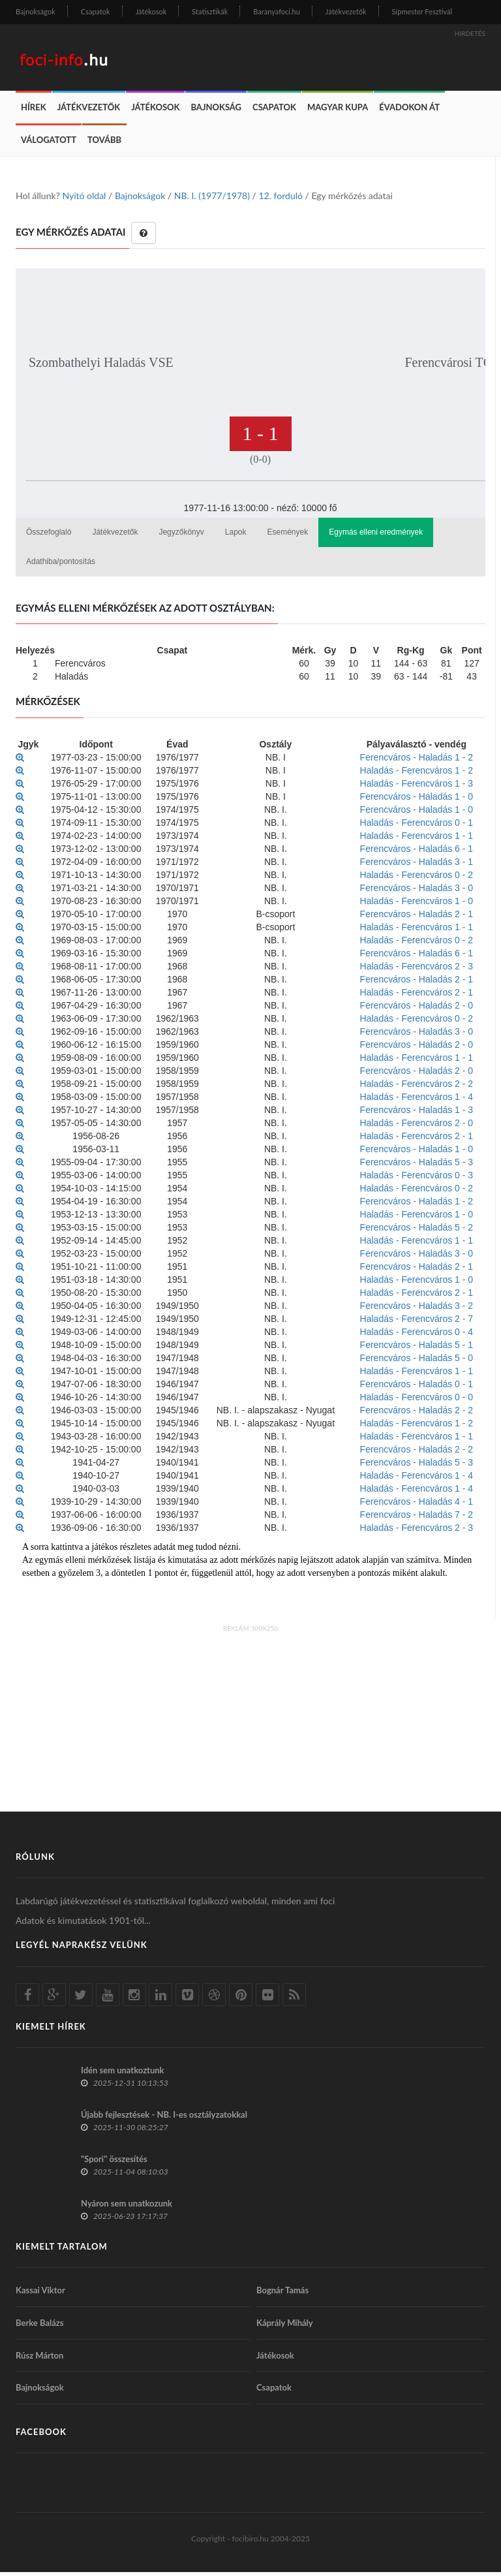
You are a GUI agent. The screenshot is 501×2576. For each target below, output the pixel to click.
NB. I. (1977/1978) (212, 199)
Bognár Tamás (282, 2294)
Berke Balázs (40, 2326)
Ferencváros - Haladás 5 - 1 (417, 1348)
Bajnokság (215, 111)
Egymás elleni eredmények (376, 536)
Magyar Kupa (337, 111)
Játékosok (151, 11)
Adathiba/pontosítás (60, 565)
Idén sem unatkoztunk (122, 2074)
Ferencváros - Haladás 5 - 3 (417, 1166)
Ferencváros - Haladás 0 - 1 (417, 1388)
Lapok (236, 536)
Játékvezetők (346, 11)
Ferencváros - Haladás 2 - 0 (417, 1009)
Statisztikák (210, 11)
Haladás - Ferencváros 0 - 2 (417, 878)
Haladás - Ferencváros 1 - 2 (417, 774)
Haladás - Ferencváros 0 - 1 (417, 826)
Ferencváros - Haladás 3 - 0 (417, 892)
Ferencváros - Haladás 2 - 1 (417, 918)
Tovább (104, 143)
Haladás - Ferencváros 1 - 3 (417, 787)
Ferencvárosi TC (449, 366)
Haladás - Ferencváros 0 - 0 (417, 1401)
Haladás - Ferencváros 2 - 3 (417, 970)
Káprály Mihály (284, 2326)
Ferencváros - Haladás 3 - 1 (417, 865)
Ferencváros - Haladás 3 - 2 (417, 1309)
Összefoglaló (48, 536)
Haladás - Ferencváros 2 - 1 (417, 996)
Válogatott (48, 143)
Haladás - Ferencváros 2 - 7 (417, 1322)
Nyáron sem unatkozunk (126, 2207)
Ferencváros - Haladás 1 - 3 (417, 1113)
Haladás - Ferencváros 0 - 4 (417, 1335)
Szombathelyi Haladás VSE (101, 366)
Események (288, 536)
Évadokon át (409, 111)
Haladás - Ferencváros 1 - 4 (417, 1100)
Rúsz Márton (39, 2359)
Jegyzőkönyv (181, 536)
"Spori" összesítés (114, 2163)
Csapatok (95, 11)
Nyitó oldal (84, 199)
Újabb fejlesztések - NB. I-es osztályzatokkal (164, 2118)
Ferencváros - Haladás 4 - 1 (417, 1505)
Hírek (33, 111)
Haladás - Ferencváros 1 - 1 (417, 839)
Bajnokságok (35, 11)
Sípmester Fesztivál (422, 11)
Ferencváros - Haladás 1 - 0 (417, 800)
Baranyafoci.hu (276, 11)
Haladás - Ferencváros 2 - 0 (417, 1127)
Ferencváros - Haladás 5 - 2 (417, 1231)
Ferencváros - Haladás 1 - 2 (417, 761)
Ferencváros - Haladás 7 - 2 (417, 1518)
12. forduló (280, 199)
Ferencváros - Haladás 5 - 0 (417, 1362)
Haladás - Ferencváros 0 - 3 (417, 1179)
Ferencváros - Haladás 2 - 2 (417, 1414)
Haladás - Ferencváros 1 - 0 (417, 905)
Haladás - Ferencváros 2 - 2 (417, 1087)
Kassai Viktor (40, 2294)
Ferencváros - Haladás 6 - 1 (417, 852)
